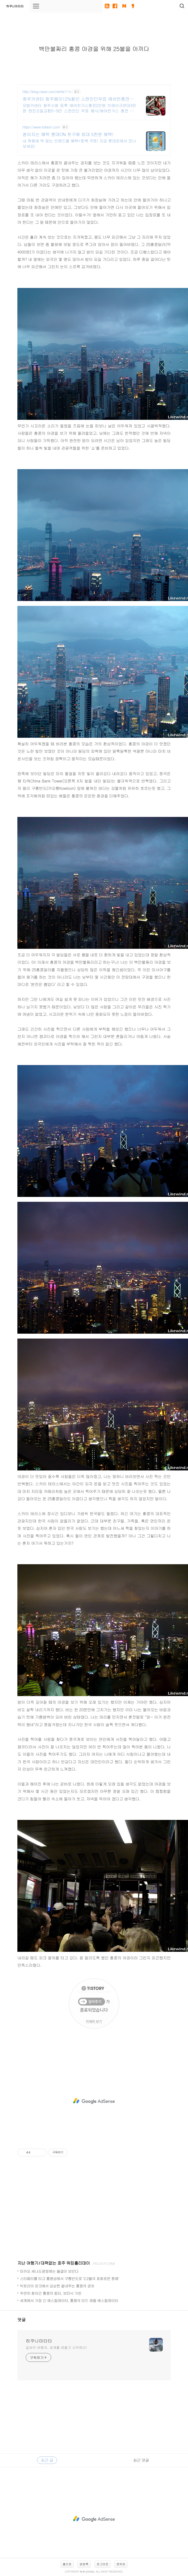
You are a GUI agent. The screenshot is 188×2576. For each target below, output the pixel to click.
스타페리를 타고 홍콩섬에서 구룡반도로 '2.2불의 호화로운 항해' (69, 2278)
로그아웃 (102, 2564)
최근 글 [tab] (47, 2460)
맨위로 (121, 2564)
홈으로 (67, 2564)
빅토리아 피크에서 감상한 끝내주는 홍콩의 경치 (57, 2285)
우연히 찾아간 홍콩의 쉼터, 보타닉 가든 (50, 2293)
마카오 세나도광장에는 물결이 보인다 (49, 2271)
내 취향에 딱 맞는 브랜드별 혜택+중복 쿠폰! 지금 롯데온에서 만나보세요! (79, 143)
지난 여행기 (27, 2263)
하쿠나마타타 (15, 6)
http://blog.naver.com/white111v (47, 92)
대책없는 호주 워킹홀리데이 (65, 2263)
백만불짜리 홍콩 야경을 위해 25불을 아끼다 (94, 48)
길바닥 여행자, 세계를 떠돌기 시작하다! (56, 2347)
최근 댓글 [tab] (141, 2460)
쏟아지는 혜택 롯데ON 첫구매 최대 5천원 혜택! (68, 134)
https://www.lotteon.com (41, 127)
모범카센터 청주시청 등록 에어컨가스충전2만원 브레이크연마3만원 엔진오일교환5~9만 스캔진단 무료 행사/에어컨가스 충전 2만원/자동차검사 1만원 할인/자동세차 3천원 (79, 108)
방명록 (84, 2564)
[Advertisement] (94, 2101)
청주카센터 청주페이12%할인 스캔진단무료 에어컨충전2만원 (79, 99)
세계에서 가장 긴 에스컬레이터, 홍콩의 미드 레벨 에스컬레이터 (69, 2300)
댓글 (21, 2320)
